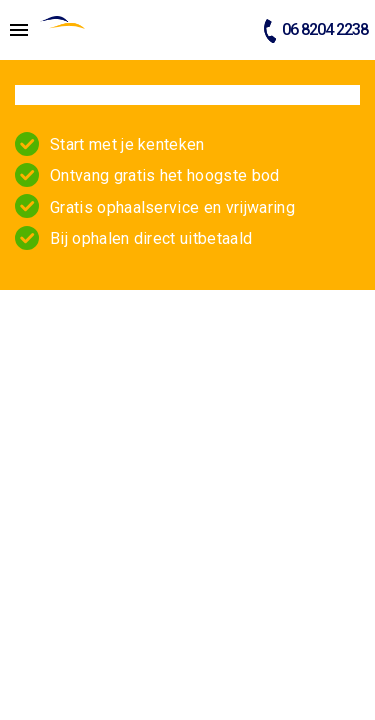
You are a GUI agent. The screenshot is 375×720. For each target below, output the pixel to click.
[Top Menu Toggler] (14, 30)
